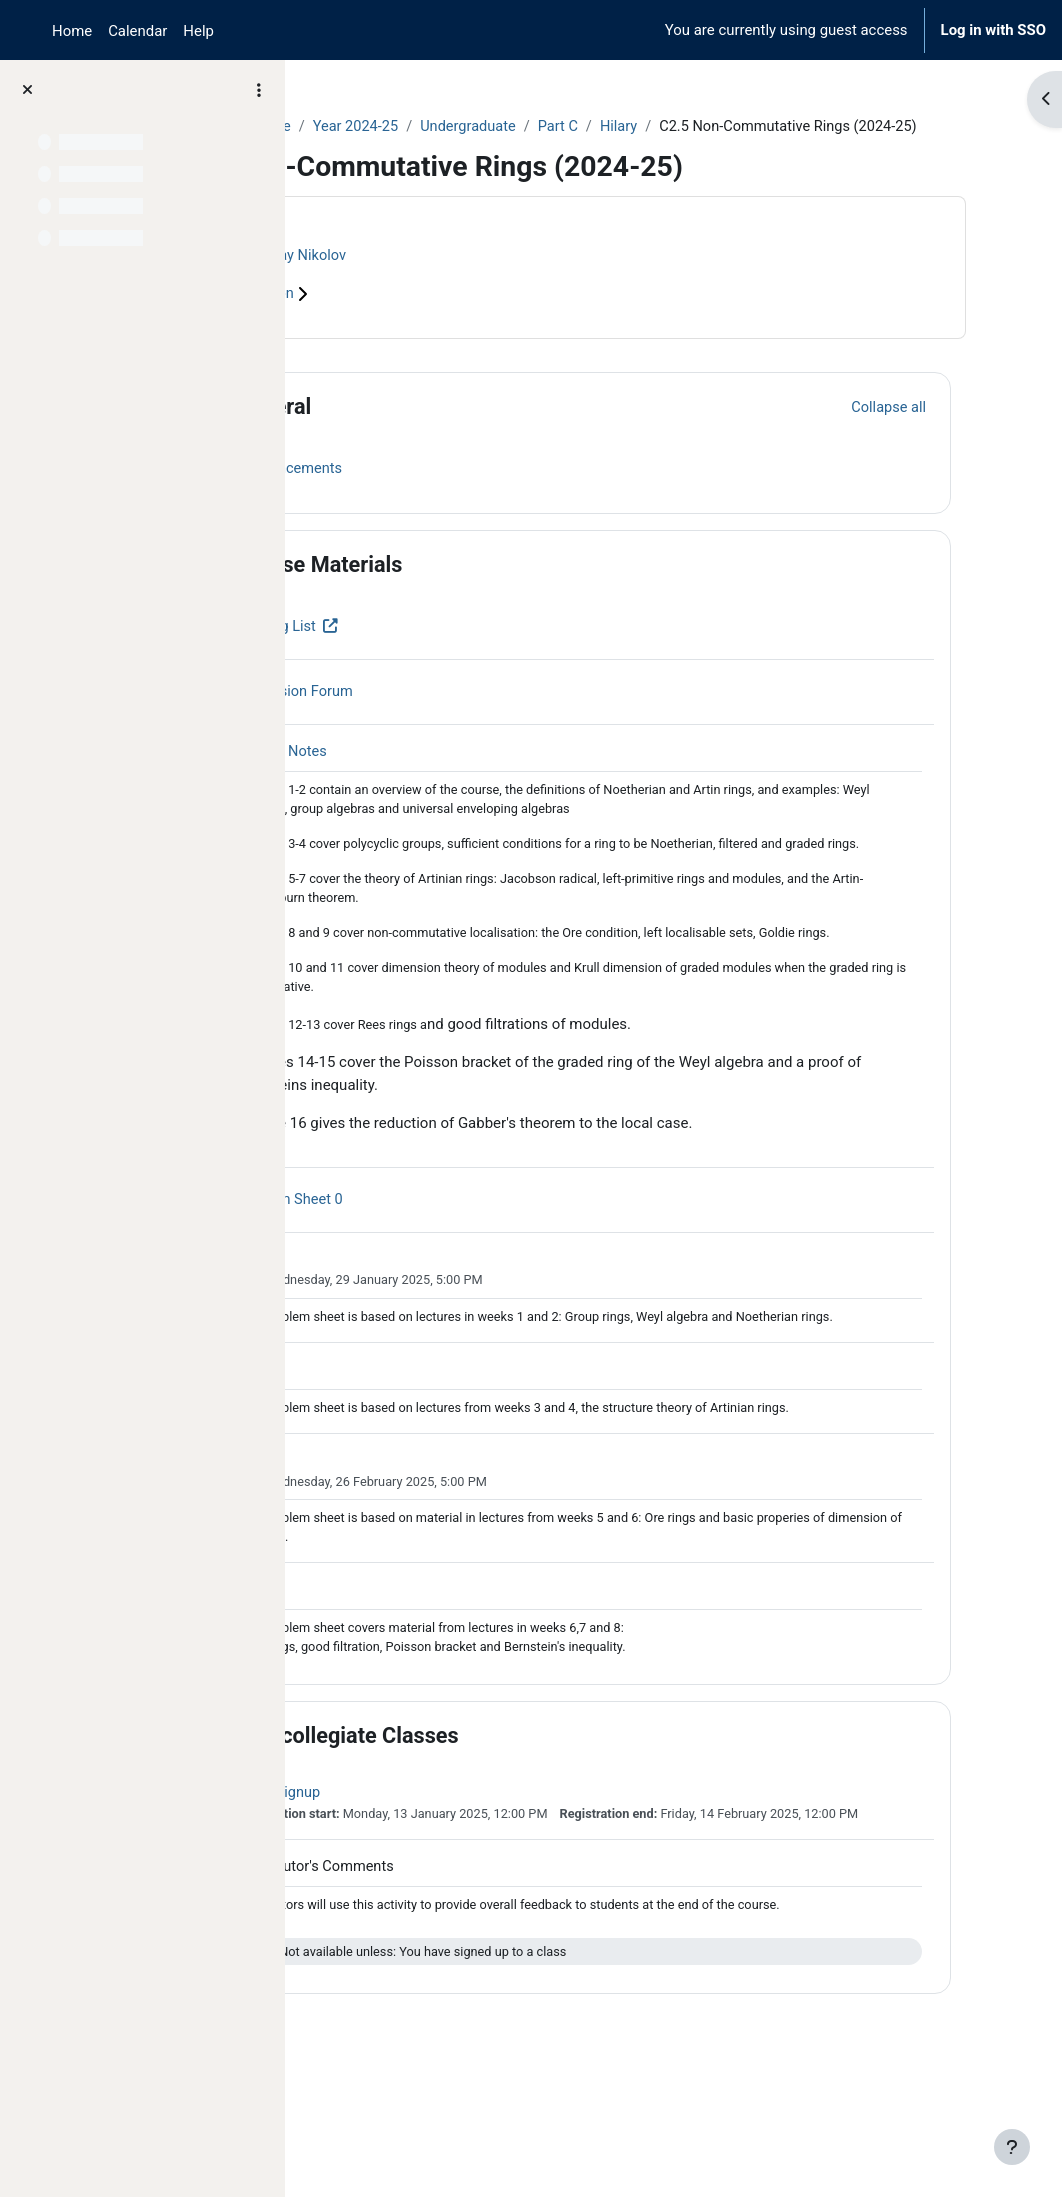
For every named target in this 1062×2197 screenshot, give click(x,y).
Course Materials (476, 587)
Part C (723, 127)
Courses (351, 127)
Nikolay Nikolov (456, 279)
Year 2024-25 (517, 127)
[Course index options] (259, 90)
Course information (400, 317)
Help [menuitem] (198, 31)
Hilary (785, 127)
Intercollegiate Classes (504, 1828)
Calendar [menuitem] (137, 31)
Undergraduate (631, 127)
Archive (425, 127)
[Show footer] (1012, 2147)
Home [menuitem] (72, 31)
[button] (359, 430)
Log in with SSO (993, 30)
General (430, 429)
